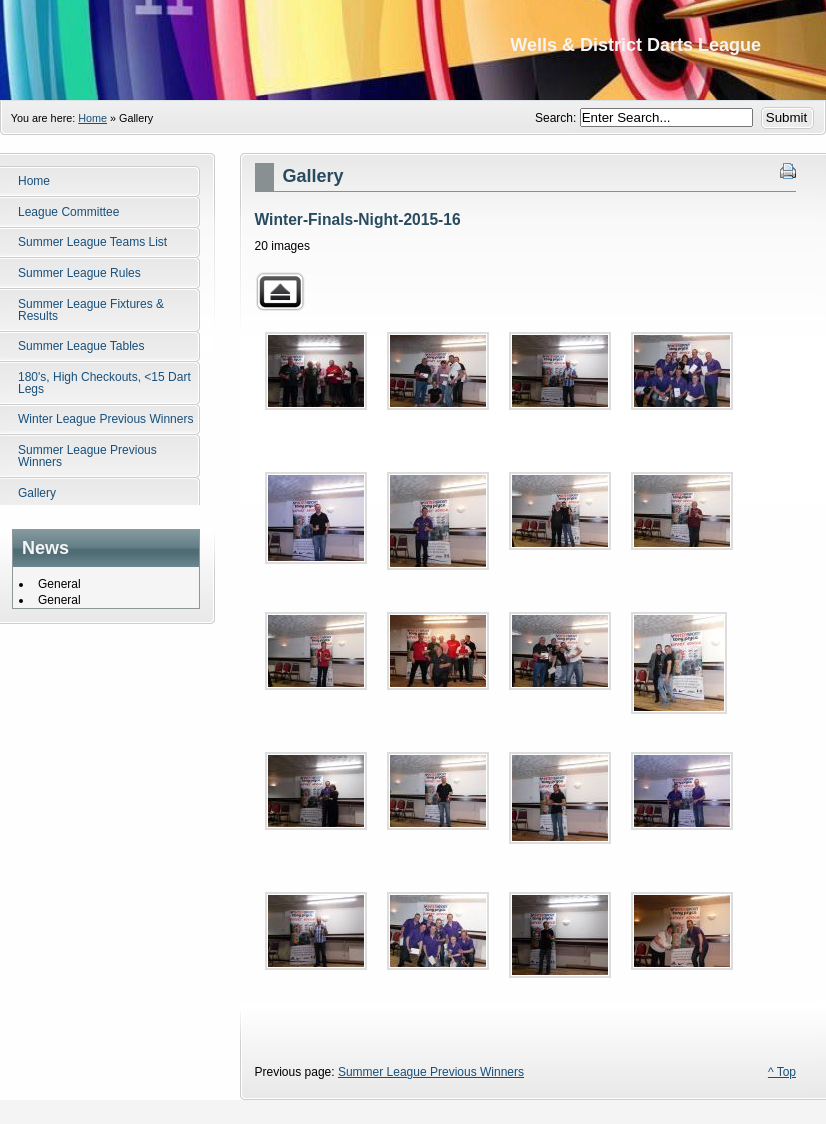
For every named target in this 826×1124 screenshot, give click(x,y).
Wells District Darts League (413, 50)
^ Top (782, 1072)
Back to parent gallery (280, 291)
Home (92, 118)
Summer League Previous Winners (431, 1072)
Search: (557, 118)
